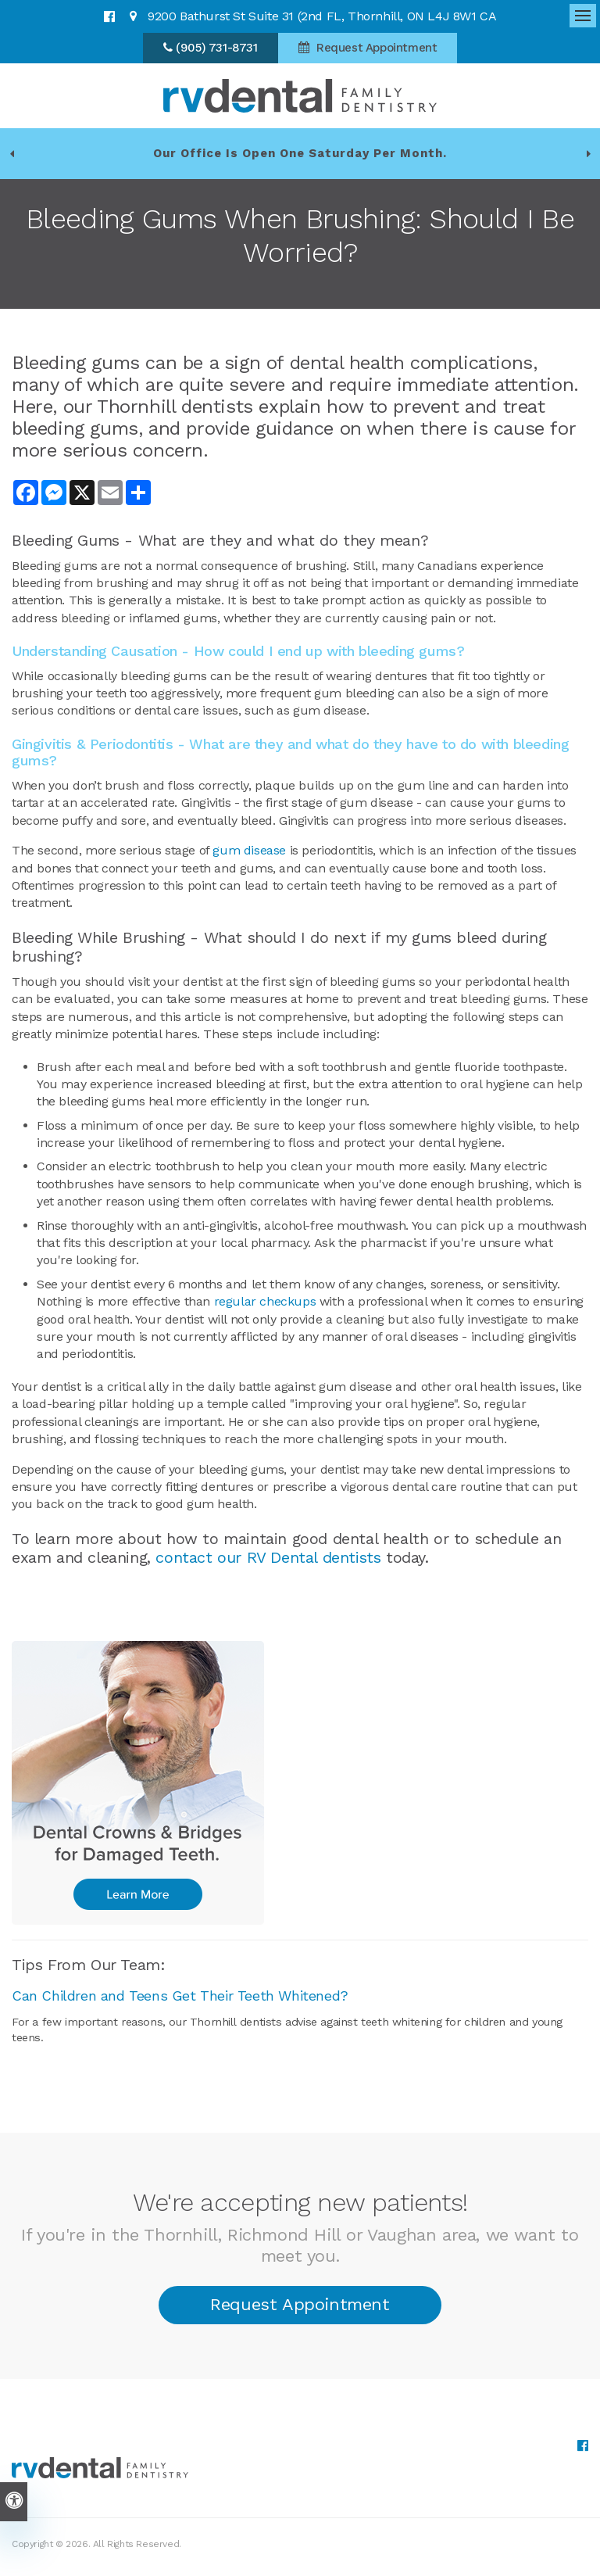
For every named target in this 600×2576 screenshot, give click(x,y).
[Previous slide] (11, 153)
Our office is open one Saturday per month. (300, 153)
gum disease (249, 850)
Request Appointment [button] (374, 48)
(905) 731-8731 (216, 48)
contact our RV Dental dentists (267, 1557)
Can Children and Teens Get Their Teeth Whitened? (180, 1995)
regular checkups (265, 1301)
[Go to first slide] (588, 153)
